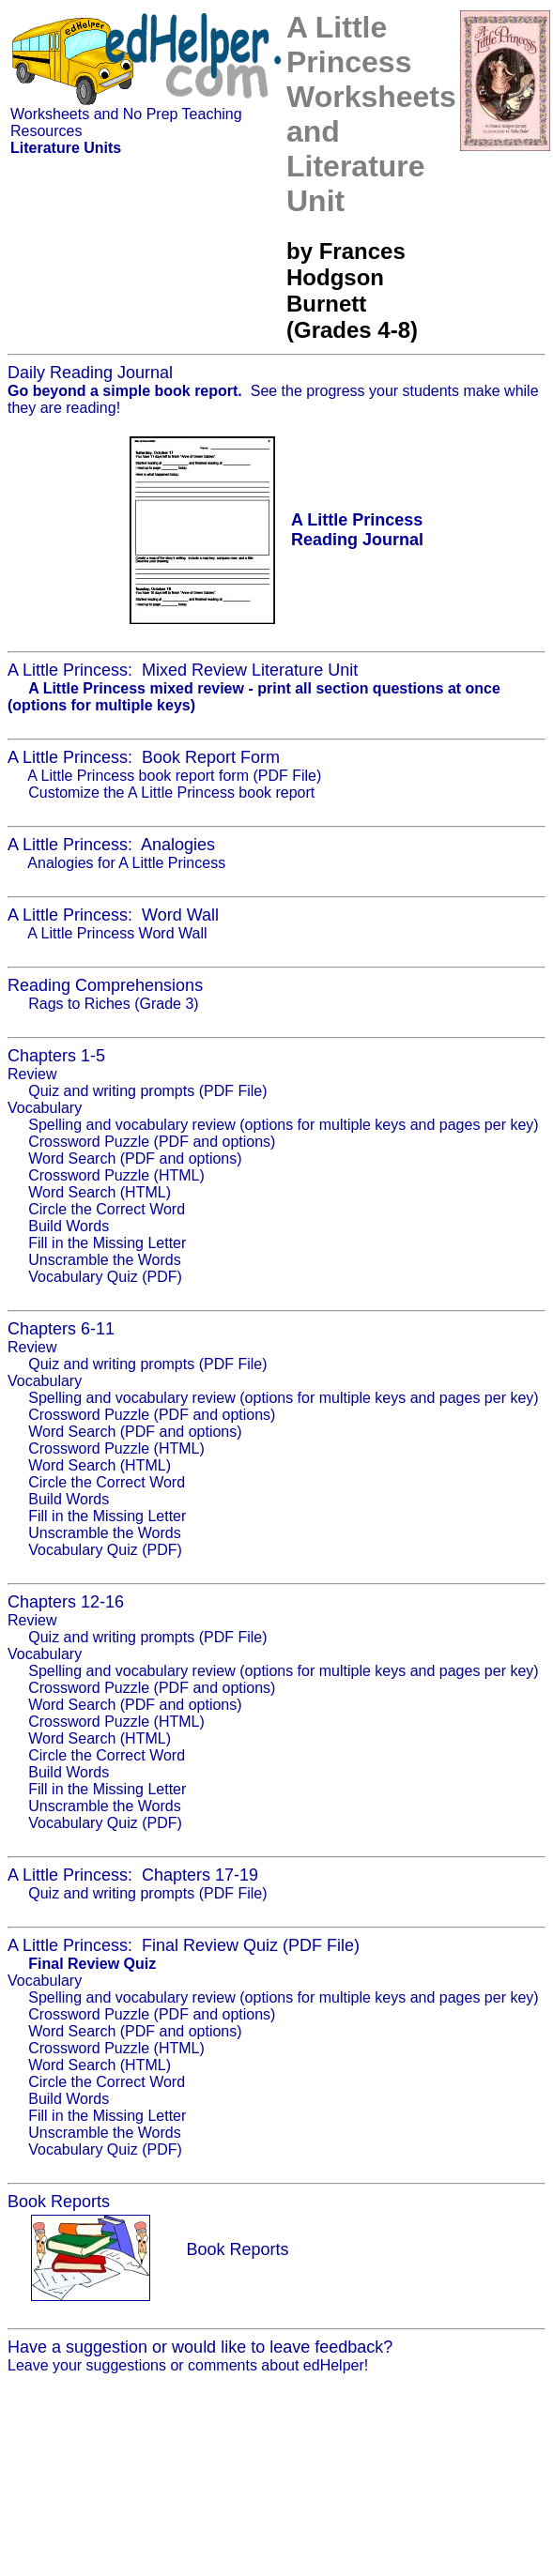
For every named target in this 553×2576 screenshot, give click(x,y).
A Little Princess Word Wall (117, 933)
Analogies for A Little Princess (126, 863)
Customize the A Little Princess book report (171, 792)
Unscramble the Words (104, 1260)
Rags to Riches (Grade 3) (113, 1004)
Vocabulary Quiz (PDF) (105, 1277)
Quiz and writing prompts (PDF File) (147, 1091)
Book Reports (237, 2249)
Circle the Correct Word (106, 1209)
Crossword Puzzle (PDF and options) (151, 1142)
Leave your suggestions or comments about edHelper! (188, 2365)
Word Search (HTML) (99, 1192)
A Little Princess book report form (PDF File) (174, 776)
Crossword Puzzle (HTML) (116, 1175)
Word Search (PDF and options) (134, 1158)
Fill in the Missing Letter (107, 1243)
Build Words (68, 1226)
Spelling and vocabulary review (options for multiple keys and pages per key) (283, 1125)
